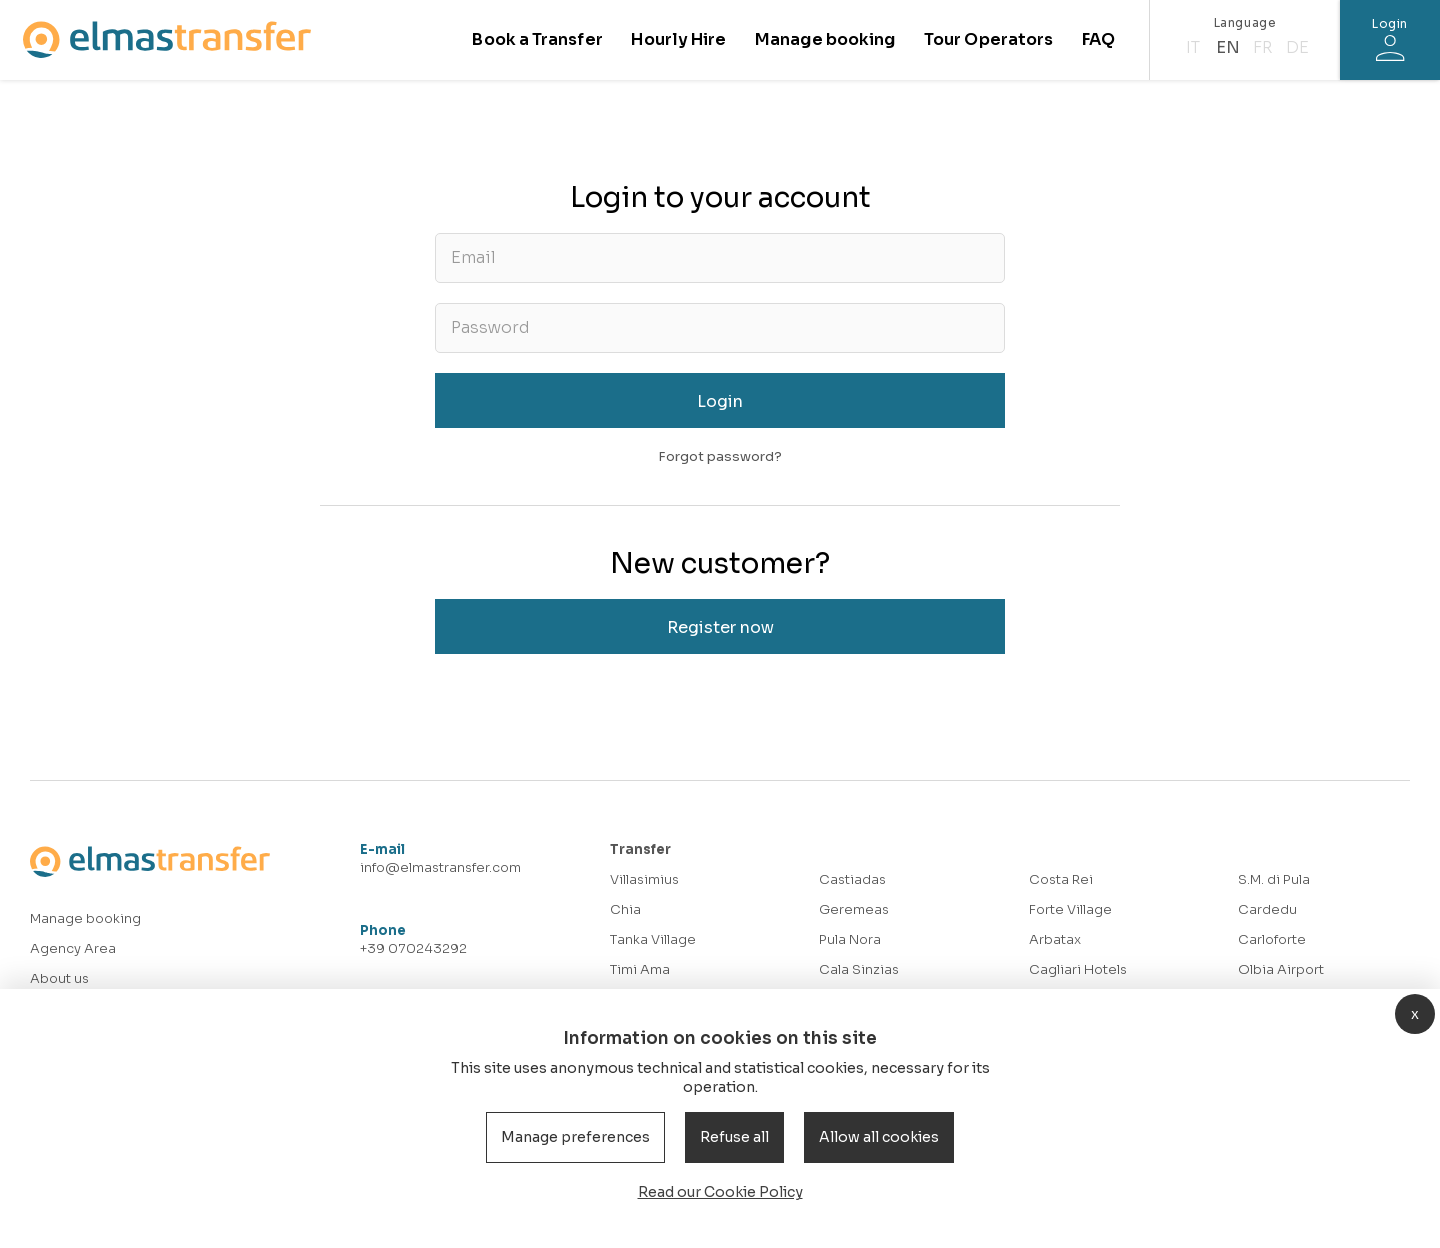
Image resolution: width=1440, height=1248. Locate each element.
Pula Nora (850, 939)
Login (720, 401)
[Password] (720, 328)
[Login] (1390, 40)
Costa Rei (1061, 879)
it (1193, 47)
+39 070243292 (413, 948)
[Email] (720, 258)
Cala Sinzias (859, 969)
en (1228, 47)
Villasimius (644, 879)
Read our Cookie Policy (720, 1192)
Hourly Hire (678, 39)
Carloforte (1272, 939)
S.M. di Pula (1274, 879)
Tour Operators (988, 39)
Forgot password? (720, 456)
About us (59, 978)
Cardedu (1267, 909)
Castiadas (852, 879)
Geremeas (854, 909)
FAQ (1098, 39)
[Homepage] (167, 39)
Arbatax (1055, 939)
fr (1262, 47)
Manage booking (825, 39)
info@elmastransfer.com (440, 867)
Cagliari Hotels (1078, 969)
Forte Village (1070, 909)
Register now (720, 627)
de (1297, 47)
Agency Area (73, 948)
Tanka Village (653, 939)
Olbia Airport (1281, 969)
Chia (625, 909)
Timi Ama (640, 969)
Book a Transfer (537, 39)
